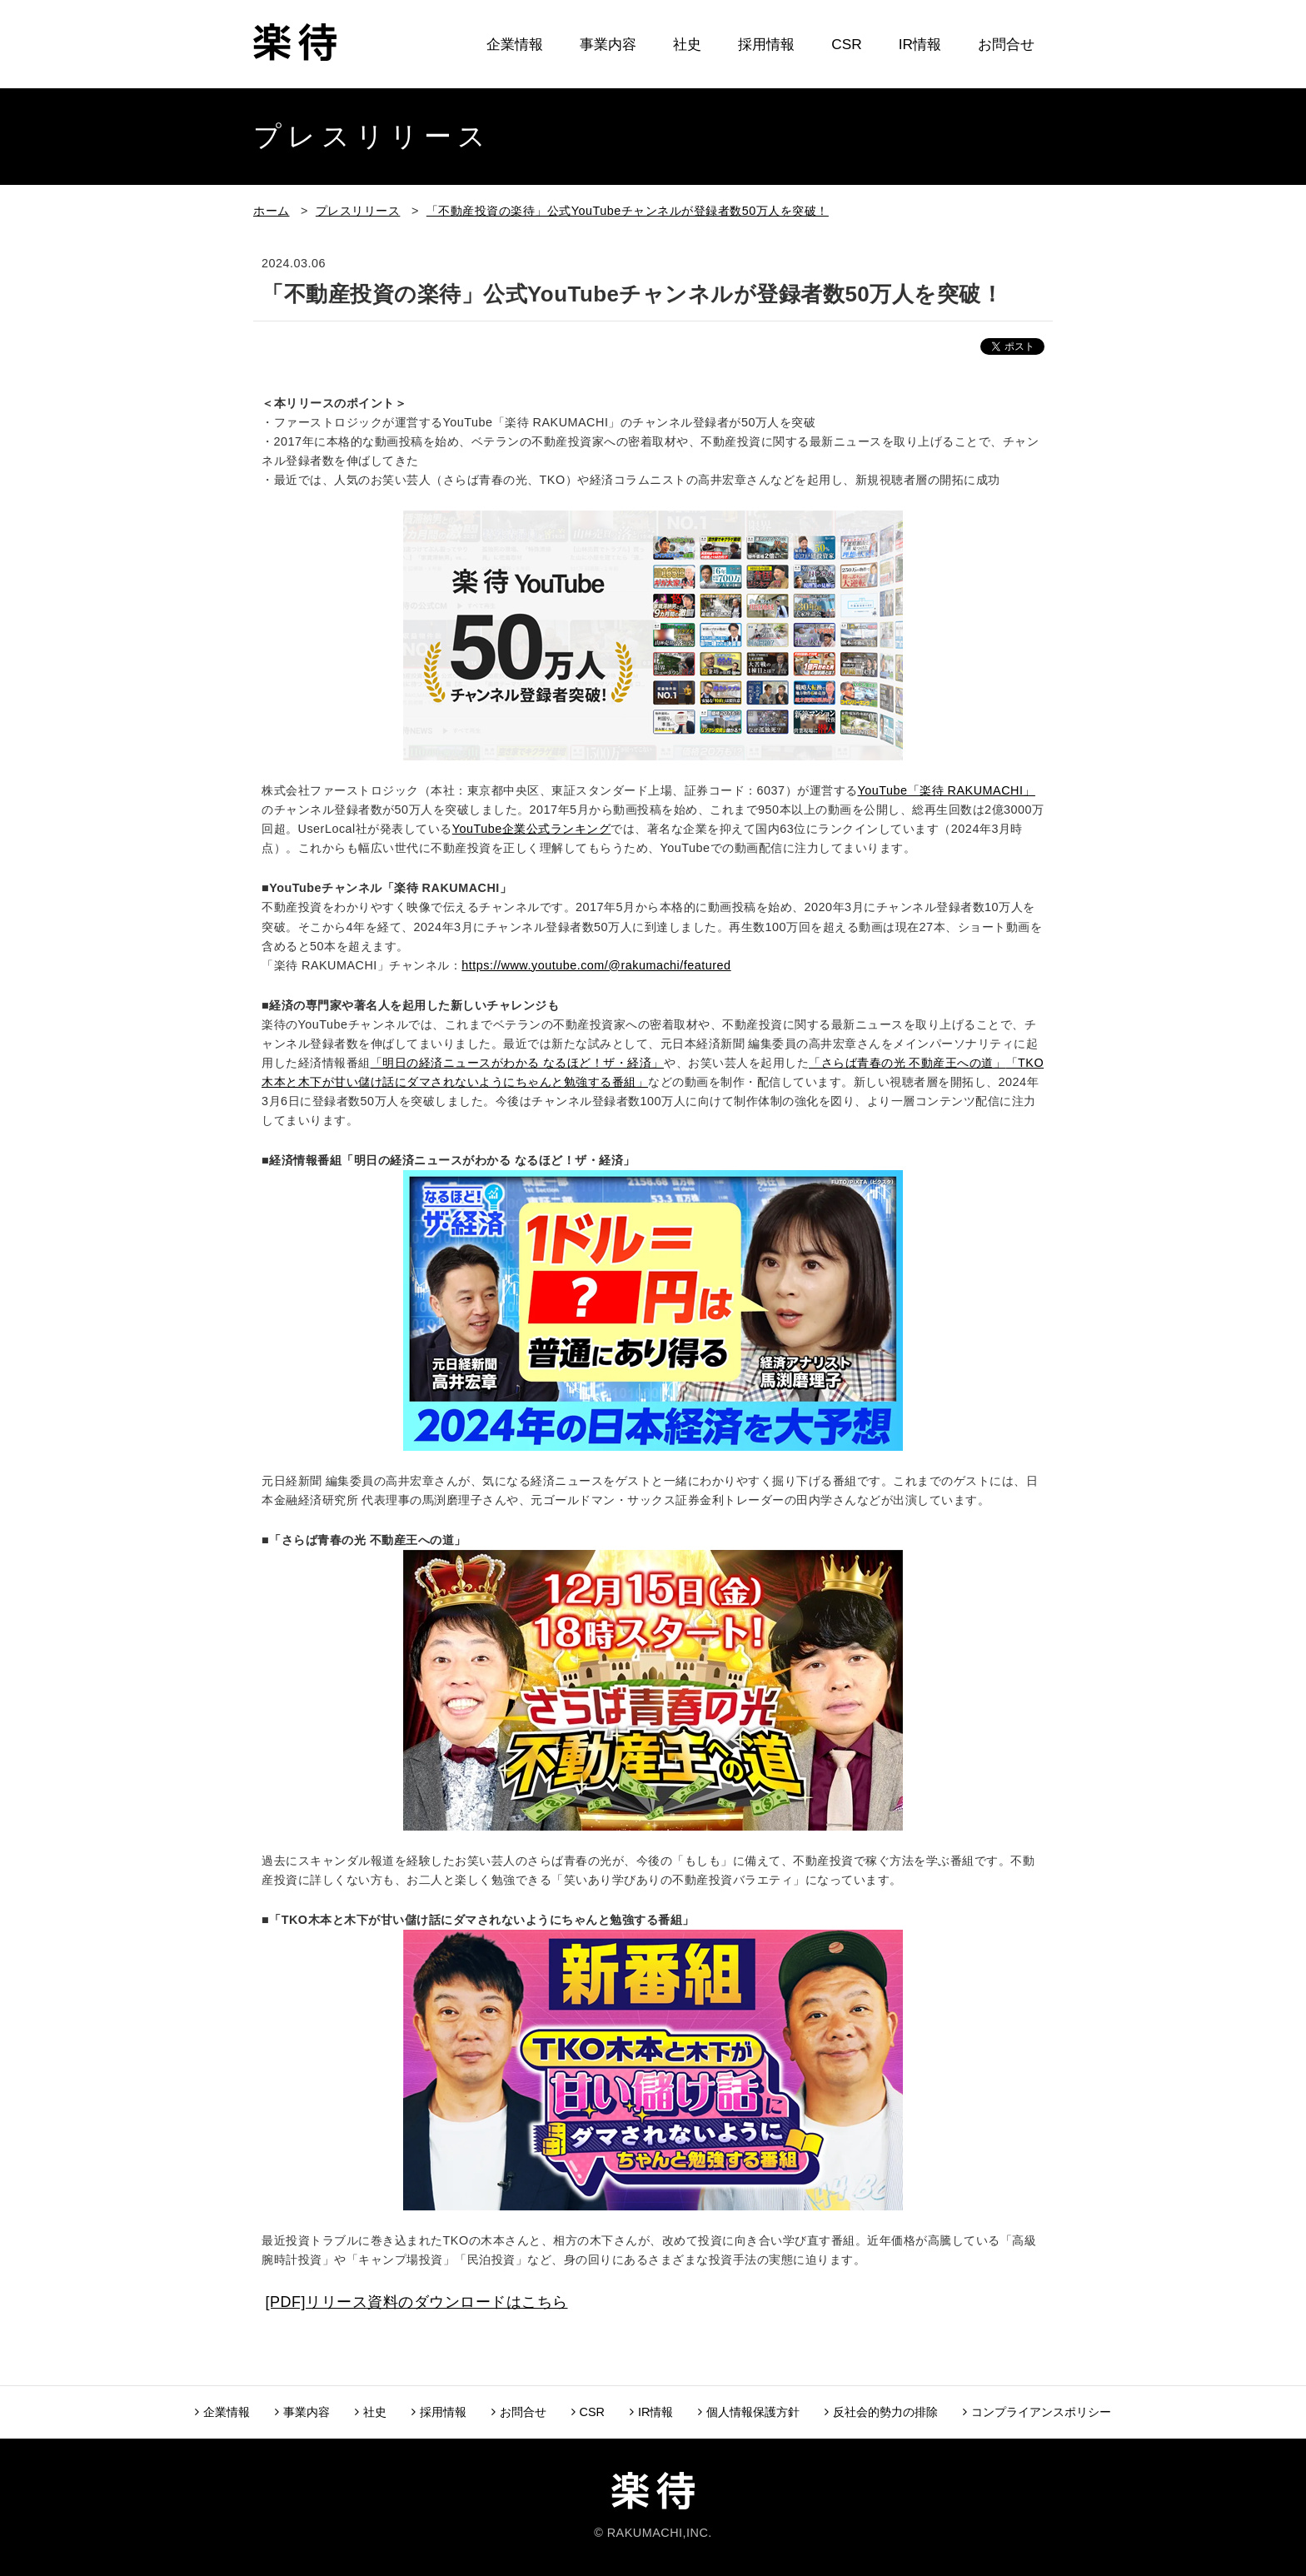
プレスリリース (358, 210)
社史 (687, 44)
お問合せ (1006, 44)
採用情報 (766, 44)
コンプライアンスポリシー (1037, 2412)
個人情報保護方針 (749, 2412)
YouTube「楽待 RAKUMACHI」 (946, 790)
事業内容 (608, 44)
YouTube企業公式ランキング (531, 828)
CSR (846, 44)
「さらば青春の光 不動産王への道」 (907, 1062)
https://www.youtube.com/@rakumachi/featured (595, 965)
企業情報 (514, 44)
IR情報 (920, 44)
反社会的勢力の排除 (881, 2412)
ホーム (271, 210)
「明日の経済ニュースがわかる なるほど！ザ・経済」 (518, 1062)
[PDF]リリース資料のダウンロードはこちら (417, 2302)
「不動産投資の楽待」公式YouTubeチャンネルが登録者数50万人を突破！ (627, 210)
